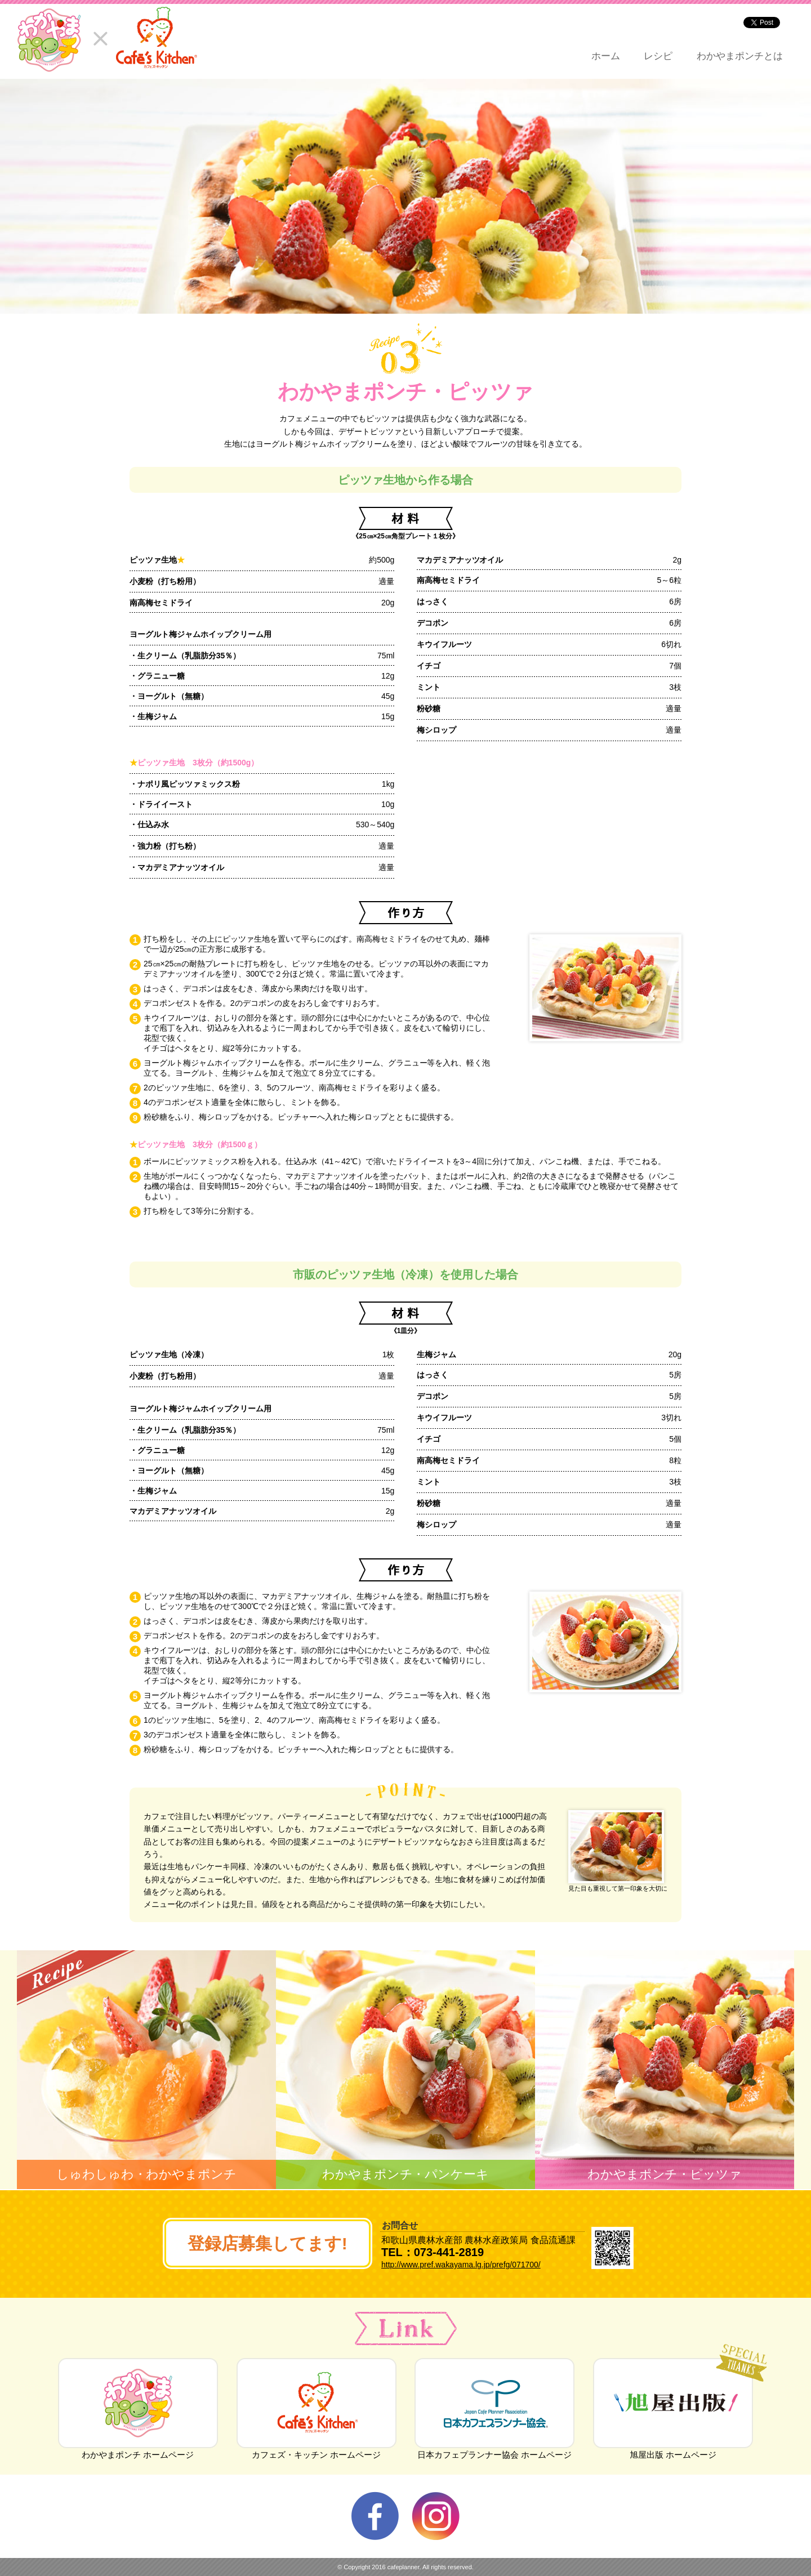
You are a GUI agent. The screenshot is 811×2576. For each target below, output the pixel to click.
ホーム (605, 56)
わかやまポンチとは (740, 56)
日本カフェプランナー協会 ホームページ (494, 2449)
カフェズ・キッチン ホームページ (316, 2449)
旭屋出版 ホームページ (673, 2449)
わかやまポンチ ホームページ (138, 2449)
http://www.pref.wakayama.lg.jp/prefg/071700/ (461, 2264)
